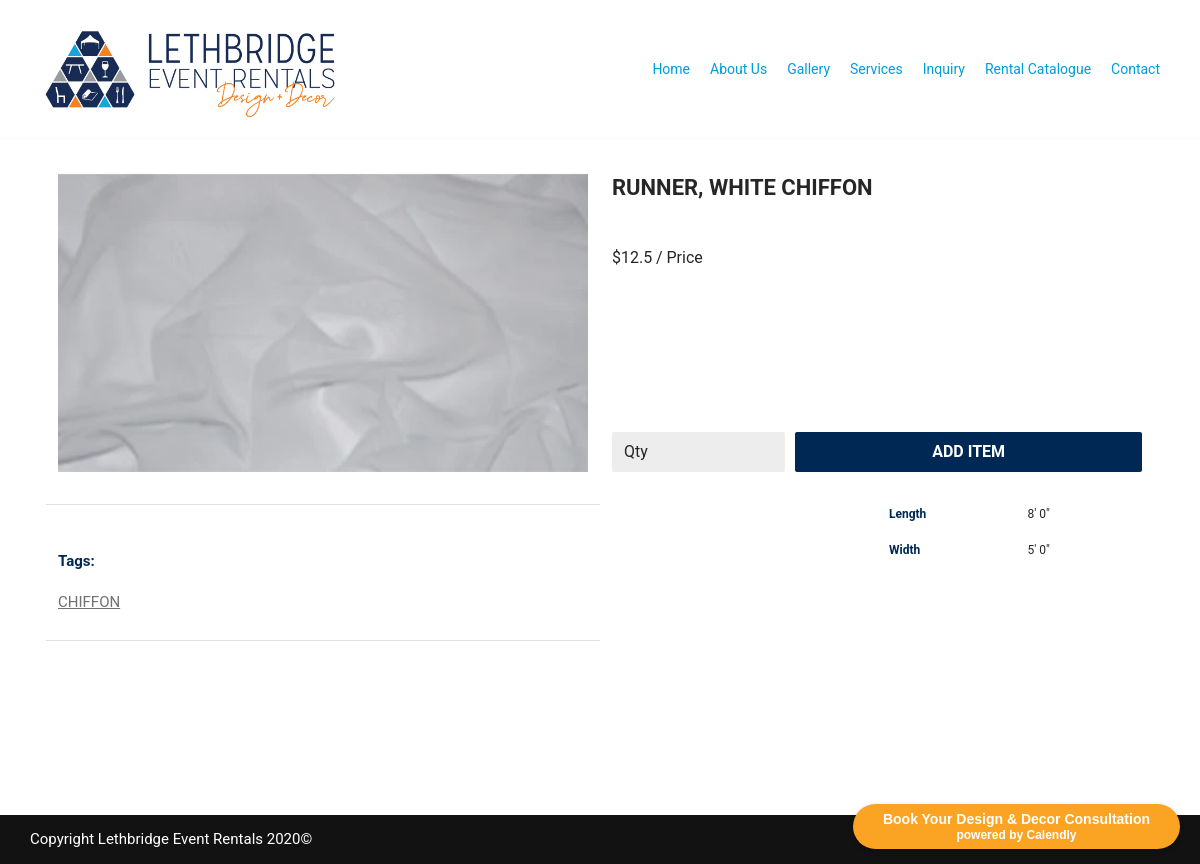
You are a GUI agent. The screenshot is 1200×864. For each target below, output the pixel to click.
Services (876, 69)
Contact (1135, 69)
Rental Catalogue (1038, 69)
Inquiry (944, 69)
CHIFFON (89, 602)
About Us (738, 69)
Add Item (968, 451)
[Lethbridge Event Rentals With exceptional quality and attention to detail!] (195, 69)
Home (671, 69)
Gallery (808, 69)
